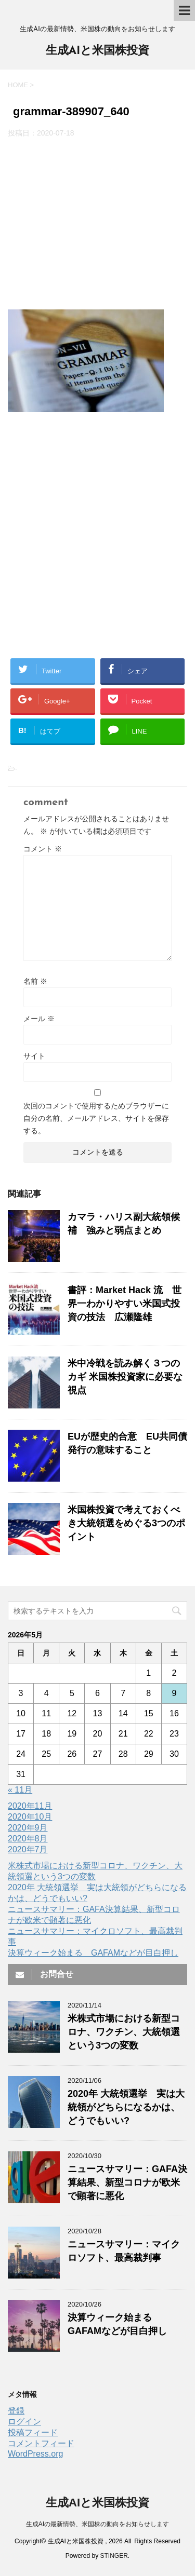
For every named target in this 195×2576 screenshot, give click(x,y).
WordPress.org (35, 2453)
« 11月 (20, 1789)
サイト (34, 1056)
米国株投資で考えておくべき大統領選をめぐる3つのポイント (126, 1523)
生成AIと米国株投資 (98, 51)
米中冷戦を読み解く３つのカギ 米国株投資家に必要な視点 (125, 1376)
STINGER (114, 2555)
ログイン (24, 2421)
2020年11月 (30, 1805)
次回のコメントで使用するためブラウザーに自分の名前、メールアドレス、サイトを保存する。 (96, 1118)
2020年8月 (28, 1838)
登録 (16, 2410)
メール (39, 1018)
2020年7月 (28, 1849)
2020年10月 (30, 1816)
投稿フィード (33, 2432)
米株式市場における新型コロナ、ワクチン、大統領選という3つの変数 (124, 2032)
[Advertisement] (97, 224)
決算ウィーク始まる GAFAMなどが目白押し (93, 1952)
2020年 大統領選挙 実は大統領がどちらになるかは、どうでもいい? (126, 2107)
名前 (35, 981)
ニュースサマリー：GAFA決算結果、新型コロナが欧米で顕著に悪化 (127, 2182)
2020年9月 (28, 1827)
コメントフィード (41, 2443)
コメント (42, 849)
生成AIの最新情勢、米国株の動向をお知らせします (97, 2524)
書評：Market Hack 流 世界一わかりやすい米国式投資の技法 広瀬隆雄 (124, 1303)
